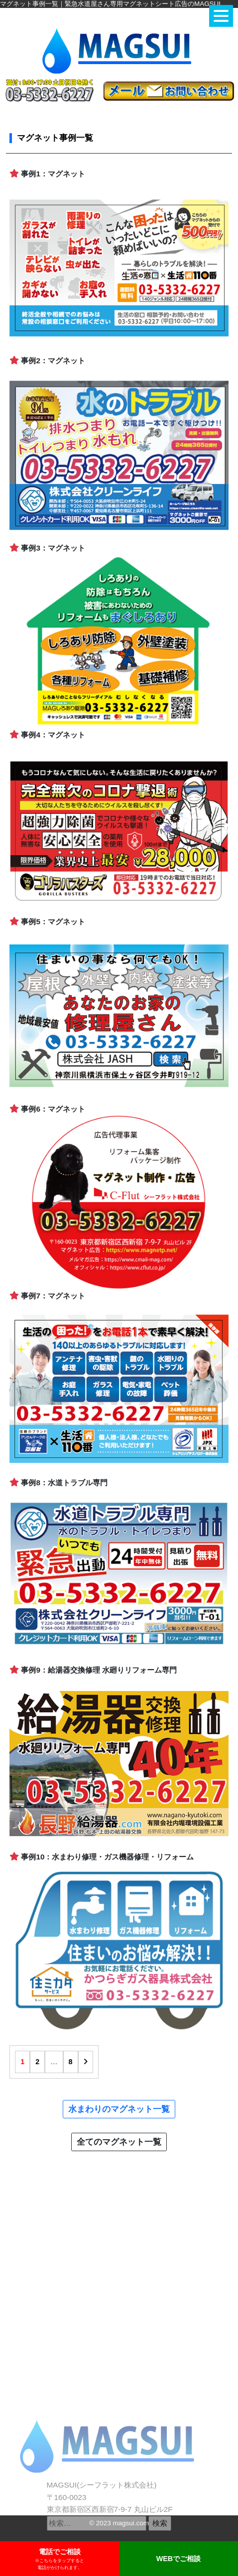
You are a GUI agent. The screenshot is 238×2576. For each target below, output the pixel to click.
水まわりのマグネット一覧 (119, 2109)
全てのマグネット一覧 (119, 2142)
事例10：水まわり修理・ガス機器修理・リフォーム (101, 1856)
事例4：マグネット (47, 734)
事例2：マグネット (47, 360)
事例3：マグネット (47, 548)
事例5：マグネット (47, 921)
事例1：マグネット (47, 173)
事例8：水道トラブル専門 (58, 1482)
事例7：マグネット (47, 1295)
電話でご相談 (59, 2559)
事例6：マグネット (47, 1109)
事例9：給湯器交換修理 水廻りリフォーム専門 (93, 1670)
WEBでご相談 (178, 2559)
